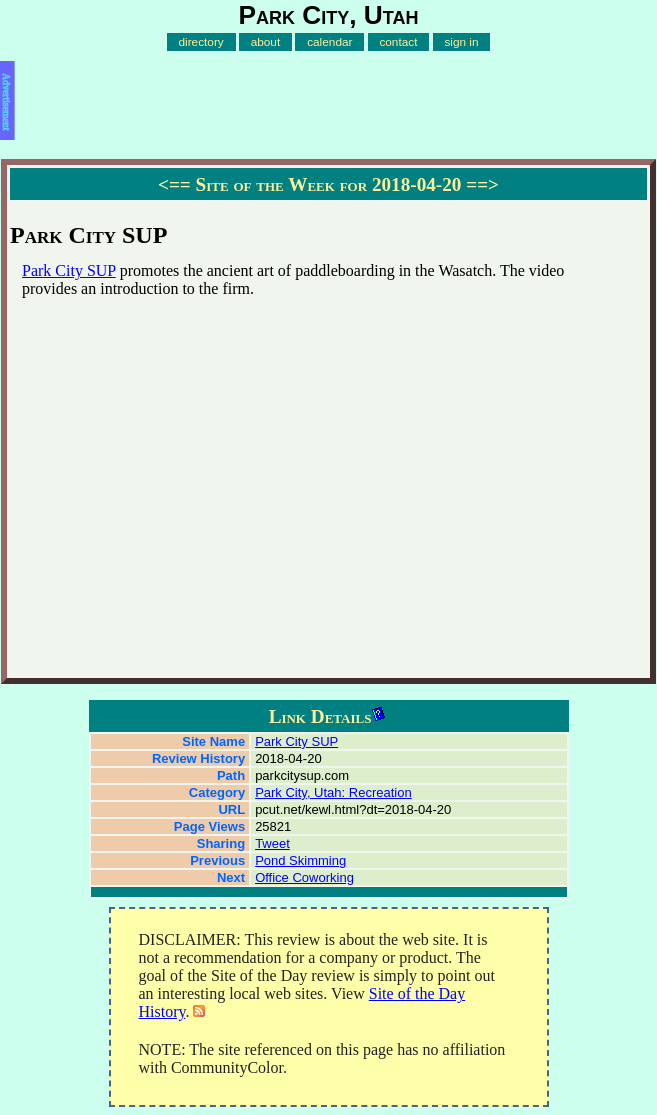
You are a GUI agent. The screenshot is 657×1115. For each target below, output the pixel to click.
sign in (461, 42)
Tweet (272, 843)
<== (174, 184)
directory (200, 42)
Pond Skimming (300, 860)
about (266, 42)
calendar (329, 42)
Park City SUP (69, 270)
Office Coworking (304, 877)
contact (398, 42)
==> (482, 184)
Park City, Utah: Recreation (333, 792)
